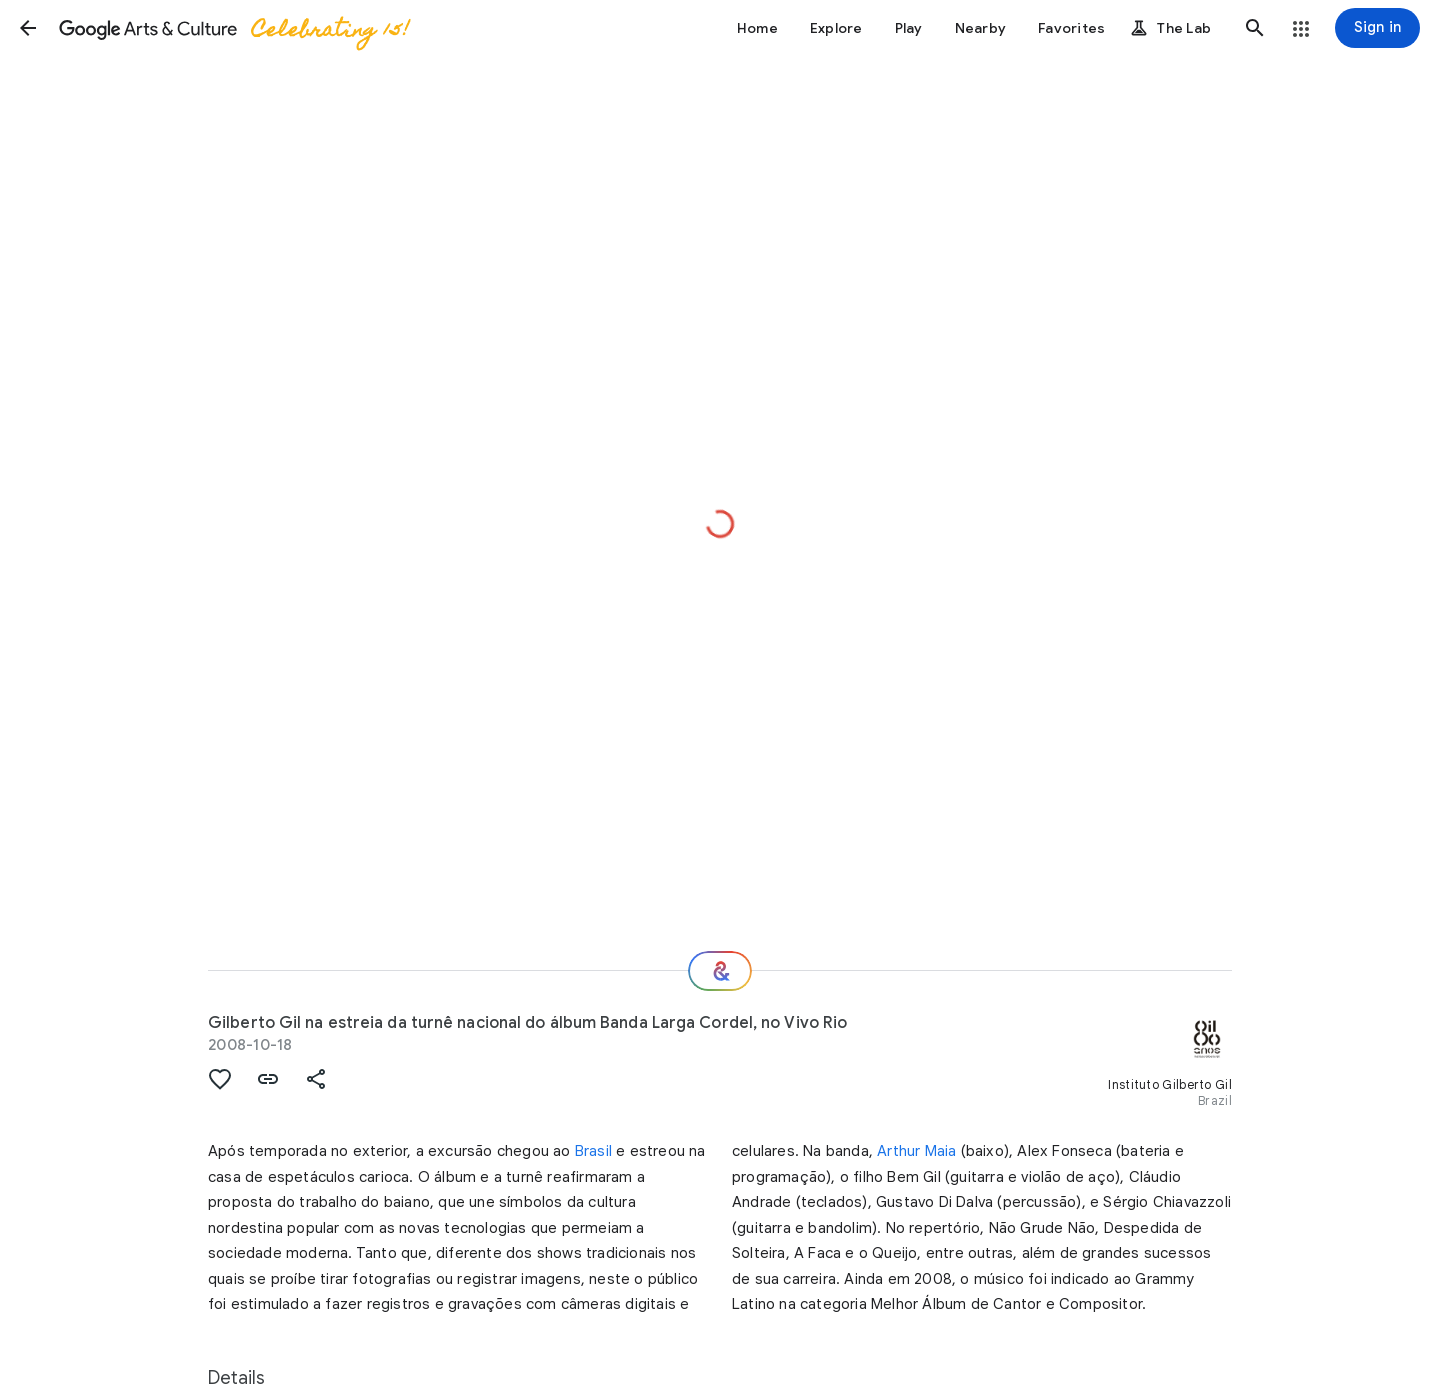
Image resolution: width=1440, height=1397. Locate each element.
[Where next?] (720, 971)
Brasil (593, 1151)
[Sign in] (1377, 28)
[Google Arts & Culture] (233, 28)
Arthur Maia (916, 1151)
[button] (28, 28)
